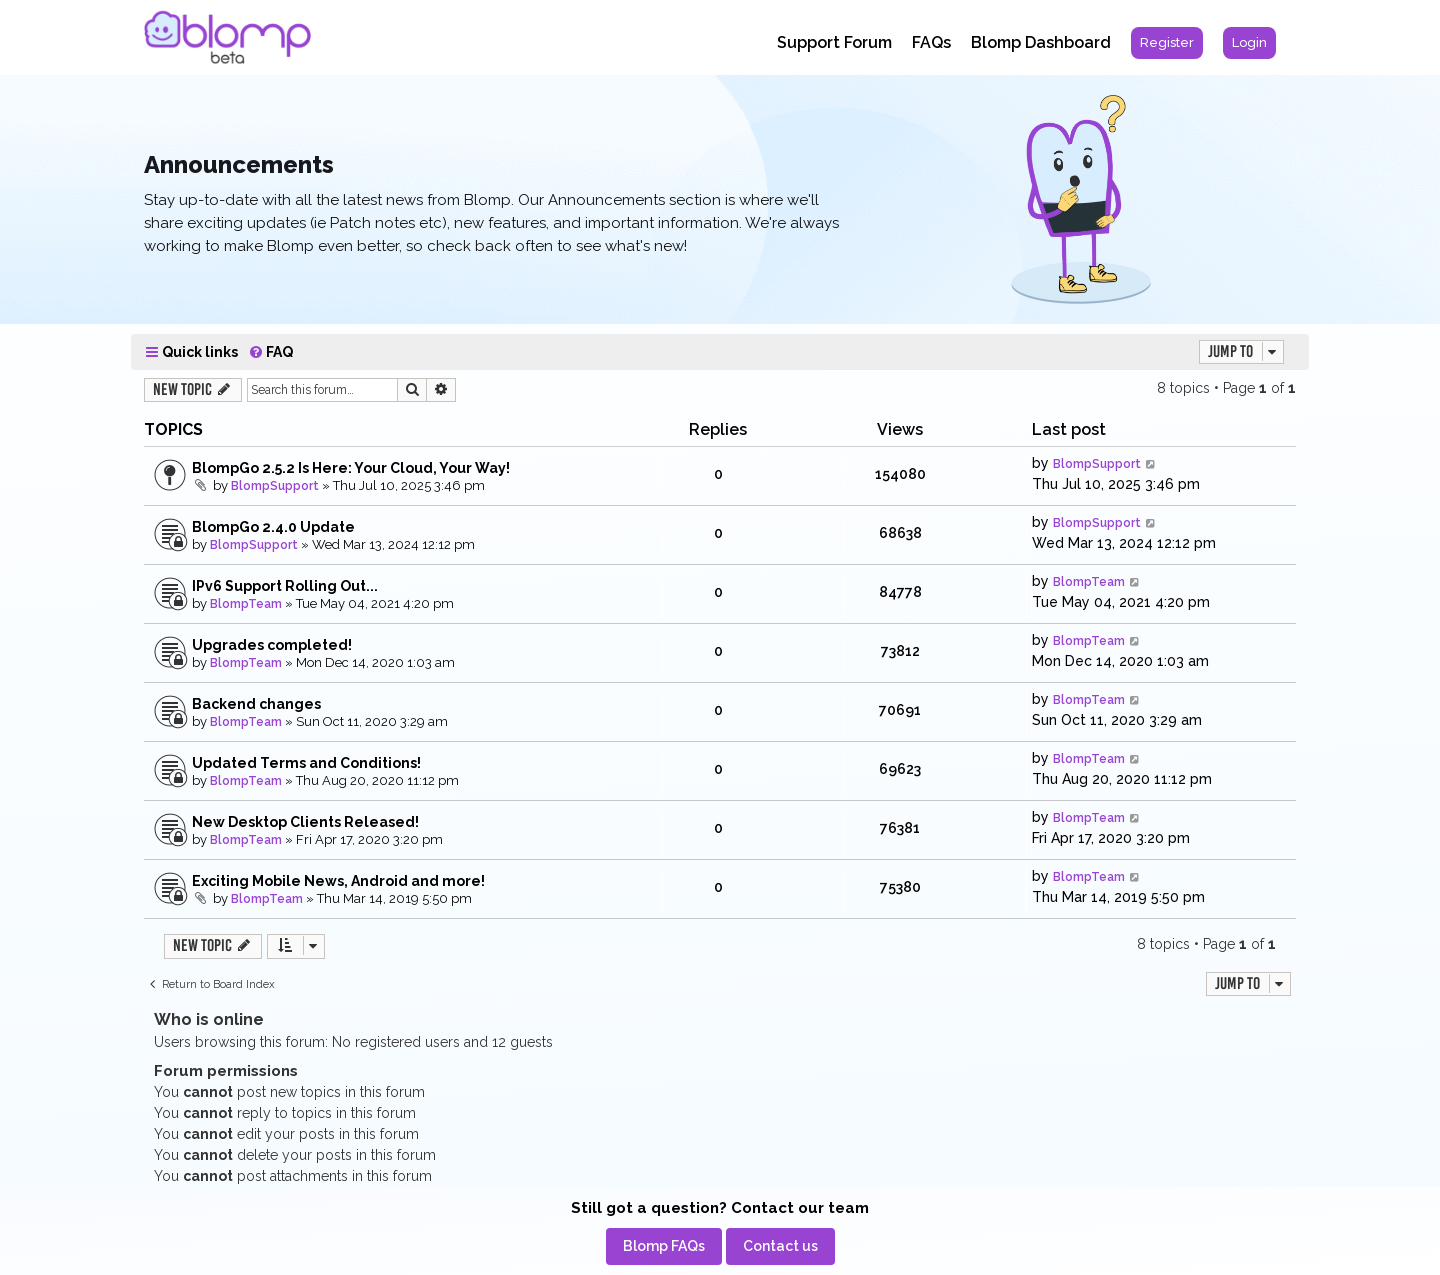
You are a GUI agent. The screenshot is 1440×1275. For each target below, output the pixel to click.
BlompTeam (246, 604)
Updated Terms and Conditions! (306, 763)
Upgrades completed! (272, 645)
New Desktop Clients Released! (305, 822)
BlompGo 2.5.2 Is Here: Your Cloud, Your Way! (351, 468)
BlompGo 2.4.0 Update (273, 527)
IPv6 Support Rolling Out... (285, 586)
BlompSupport (275, 486)
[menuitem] (1167, 43)
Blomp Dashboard (1041, 42)
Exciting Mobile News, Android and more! (338, 881)
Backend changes (256, 704)
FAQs (931, 42)
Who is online (209, 1019)
